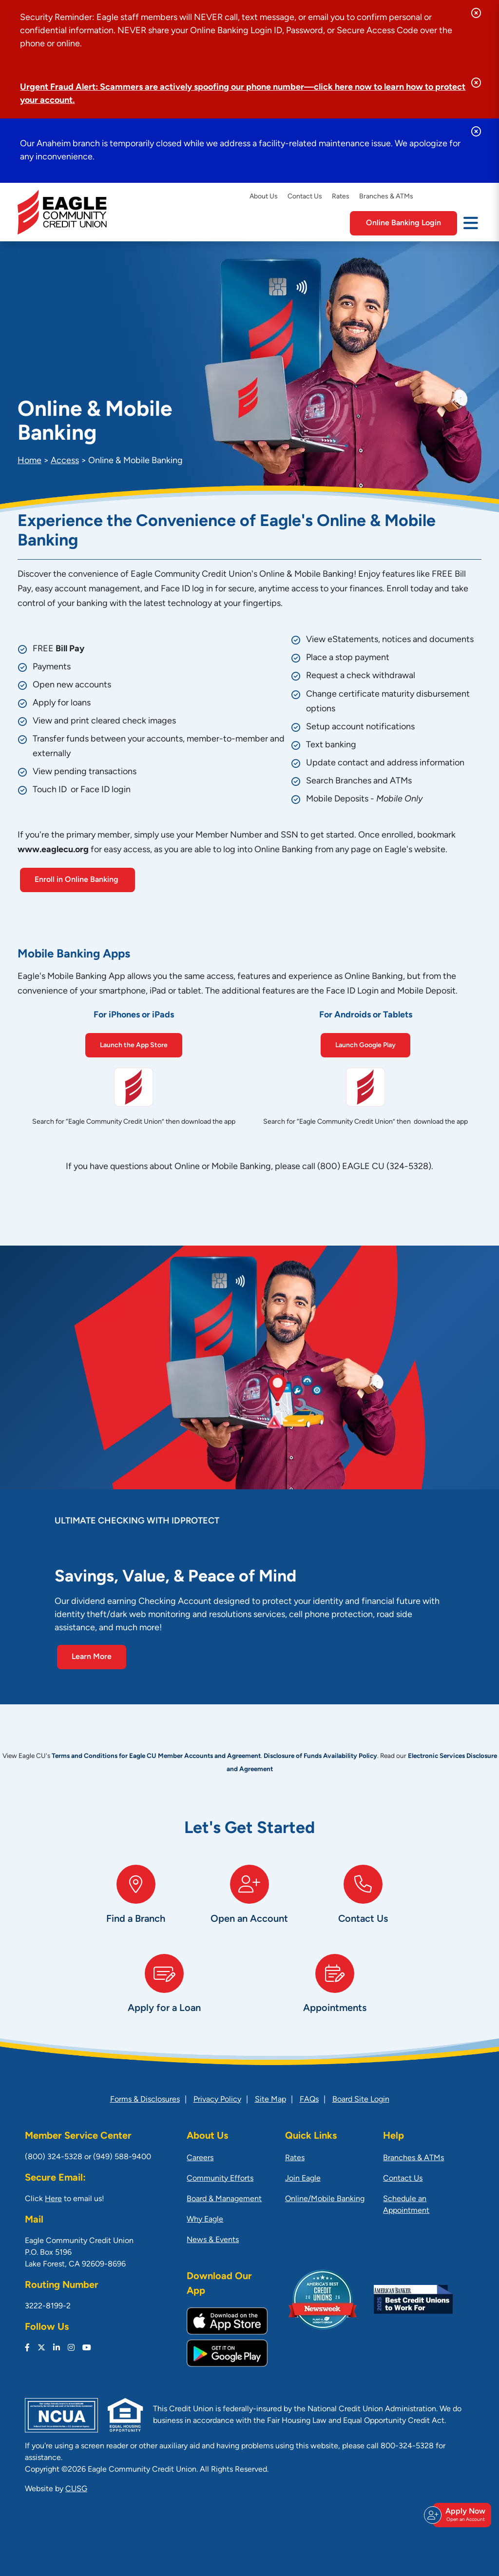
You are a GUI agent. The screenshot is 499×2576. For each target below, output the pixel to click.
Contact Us (305, 196)
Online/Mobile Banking (325, 2199)
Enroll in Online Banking (77, 880)
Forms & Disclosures (145, 2100)
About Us (264, 196)
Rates (340, 196)
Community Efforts (220, 2179)
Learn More (92, 1657)
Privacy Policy (217, 2100)
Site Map (270, 2100)
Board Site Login (360, 2100)
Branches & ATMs (386, 196)
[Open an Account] (249, 1904)
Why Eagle (205, 2220)
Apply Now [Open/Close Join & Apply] (460, 2515)
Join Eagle (303, 2179)
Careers (200, 2158)
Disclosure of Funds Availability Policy (320, 1756)
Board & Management (224, 2199)
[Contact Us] (363, 1904)
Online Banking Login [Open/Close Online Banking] (403, 223)
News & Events (213, 2240)
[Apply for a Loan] (164, 1993)
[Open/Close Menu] (470, 222)
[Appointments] (335, 1993)
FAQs (309, 2100)
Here (53, 2199)
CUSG (76, 2489)
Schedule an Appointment (406, 2205)
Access (65, 461)
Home (29, 461)
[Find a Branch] (135, 1904)
